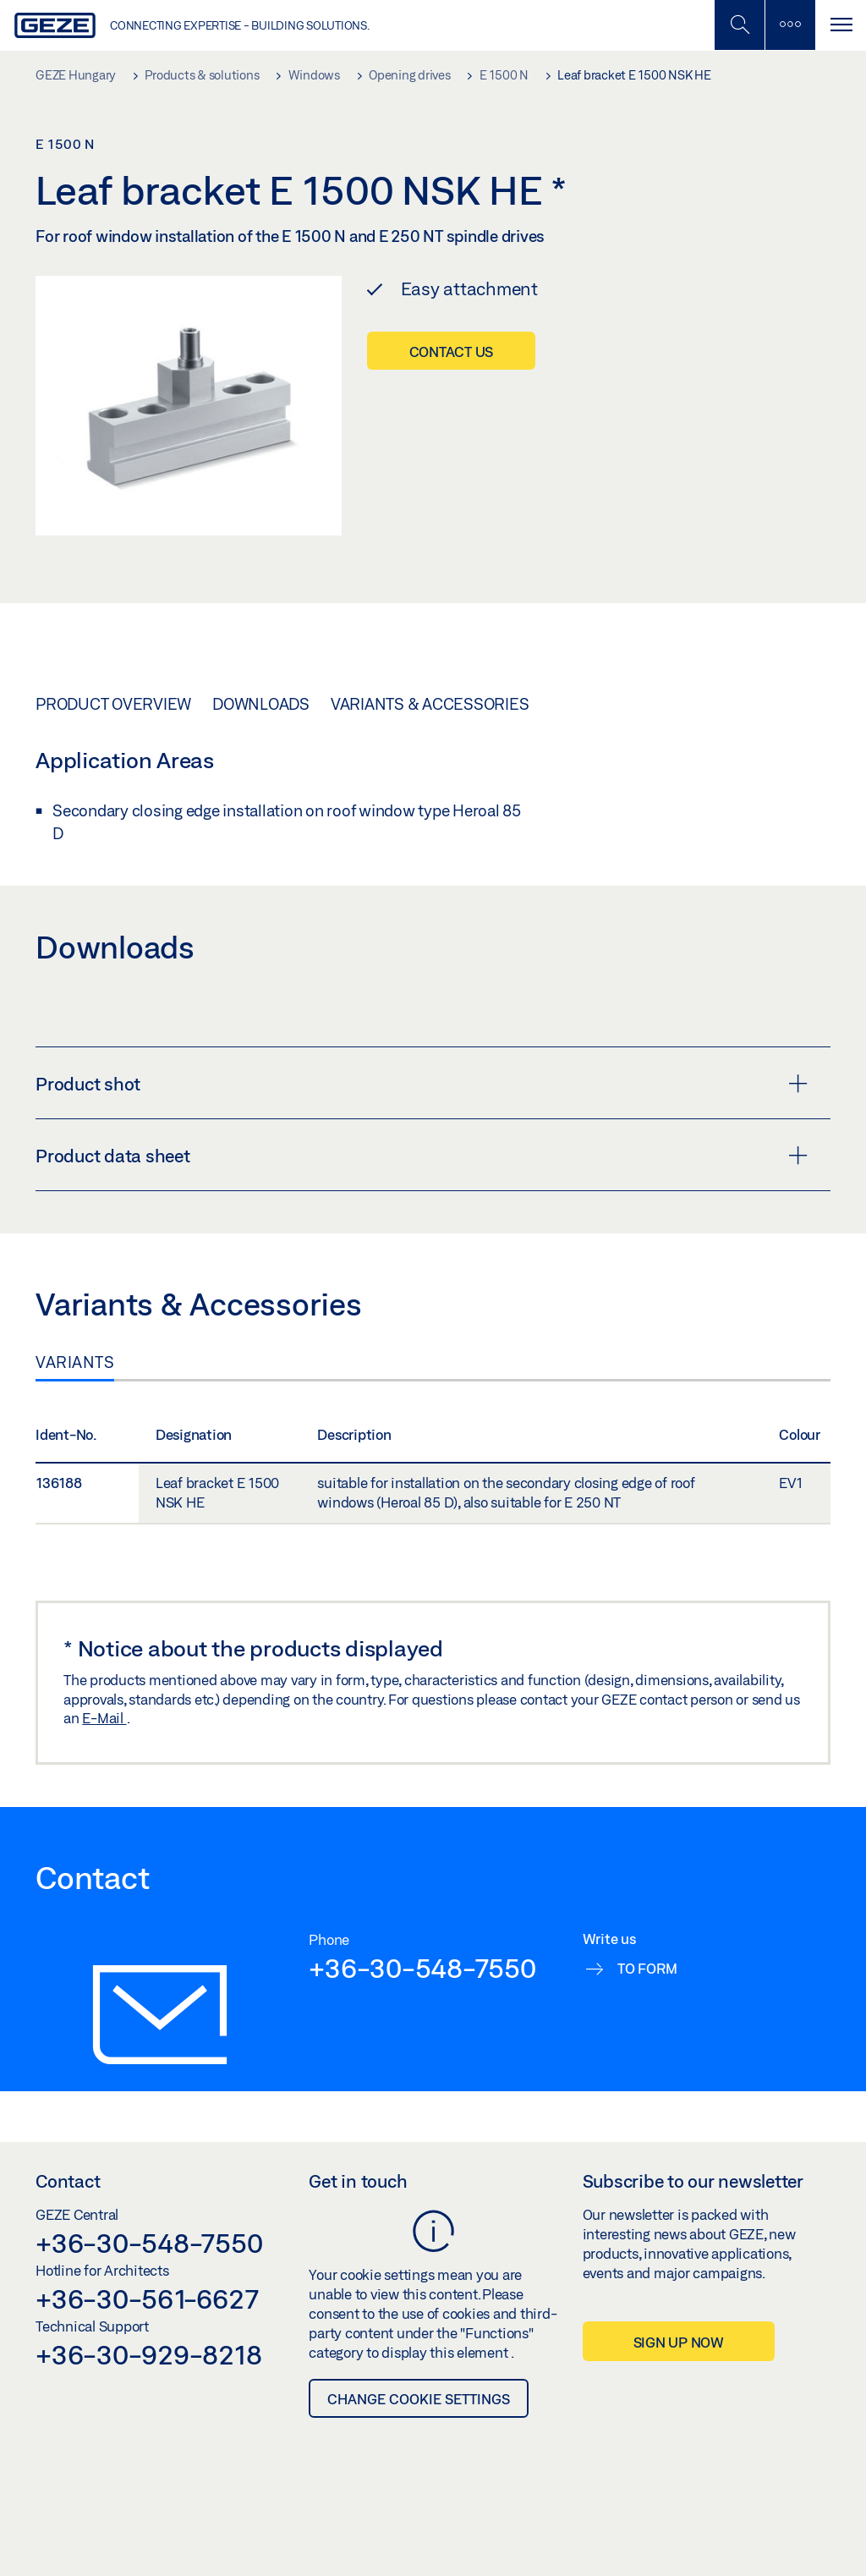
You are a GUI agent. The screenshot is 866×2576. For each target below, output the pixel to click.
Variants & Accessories (430, 704)
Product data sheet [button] (422, 1155)
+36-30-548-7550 (422, 1968)
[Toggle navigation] (840, 25)
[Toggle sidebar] (790, 25)
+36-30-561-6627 (147, 2298)
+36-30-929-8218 (148, 2354)
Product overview (113, 704)
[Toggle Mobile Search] (739, 25)
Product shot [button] (422, 1084)
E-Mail (104, 1718)
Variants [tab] (75, 1362)
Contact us (451, 351)
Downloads (261, 704)
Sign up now (678, 2342)
